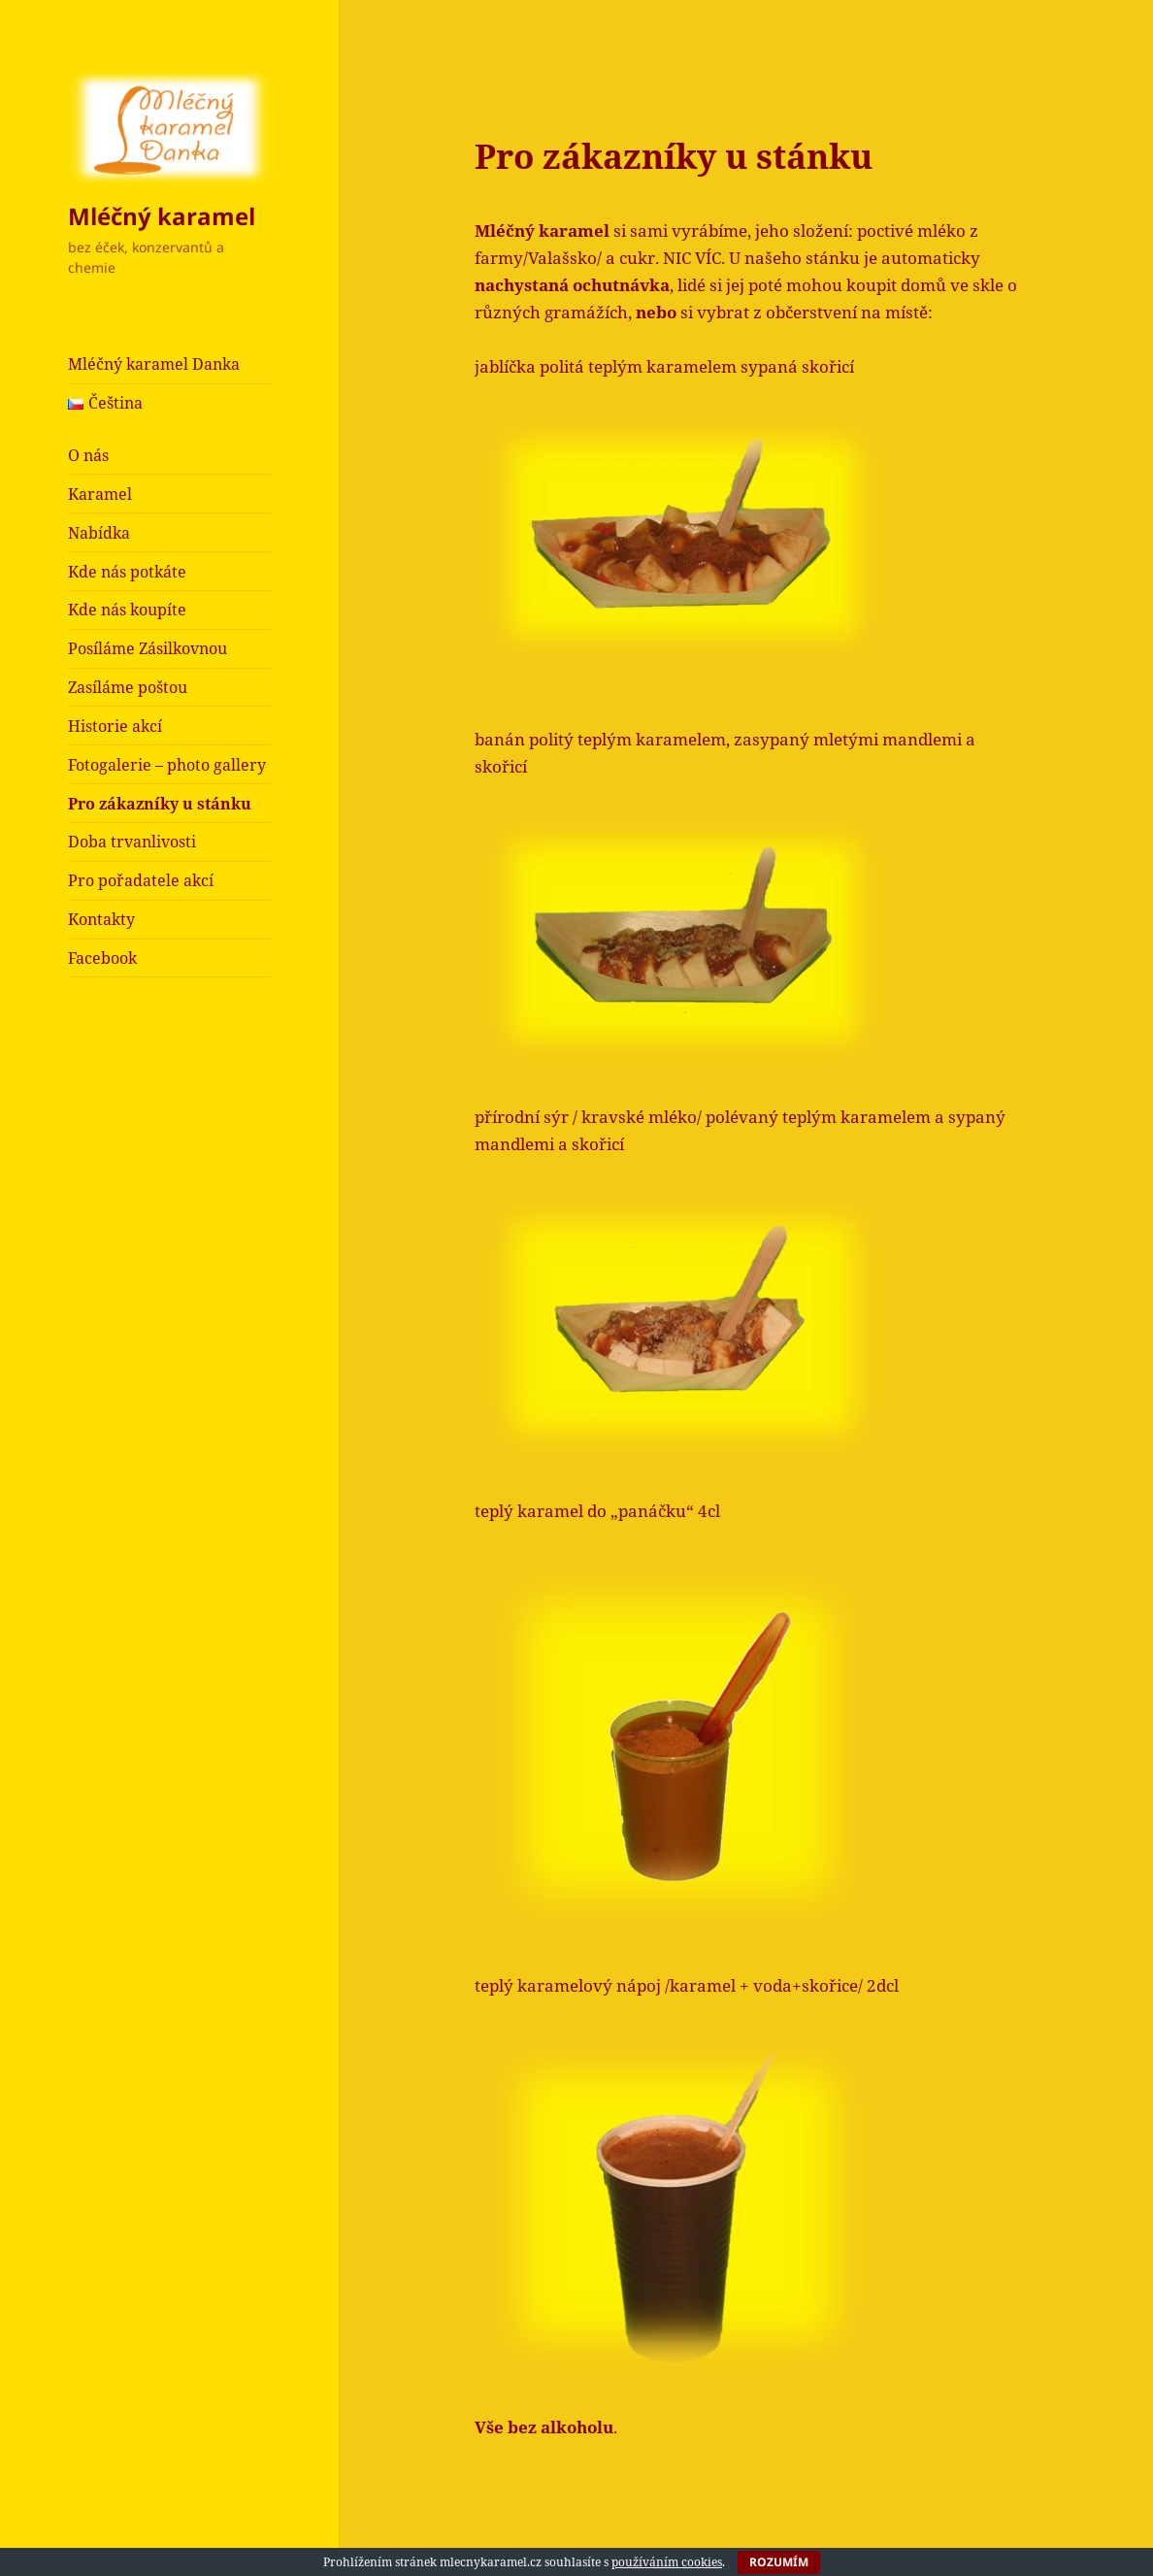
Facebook (102, 958)
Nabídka (99, 533)
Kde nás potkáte (127, 571)
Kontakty (101, 919)
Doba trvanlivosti (132, 841)
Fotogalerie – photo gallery (167, 765)
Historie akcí (115, 726)
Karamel (100, 494)
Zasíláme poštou (127, 687)
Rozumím (778, 2562)
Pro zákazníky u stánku (159, 803)
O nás (88, 455)
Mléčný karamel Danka (154, 364)
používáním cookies (666, 2562)
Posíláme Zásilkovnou (147, 648)
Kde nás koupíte (127, 609)
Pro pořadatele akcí (141, 880)
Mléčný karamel (161, 216)
